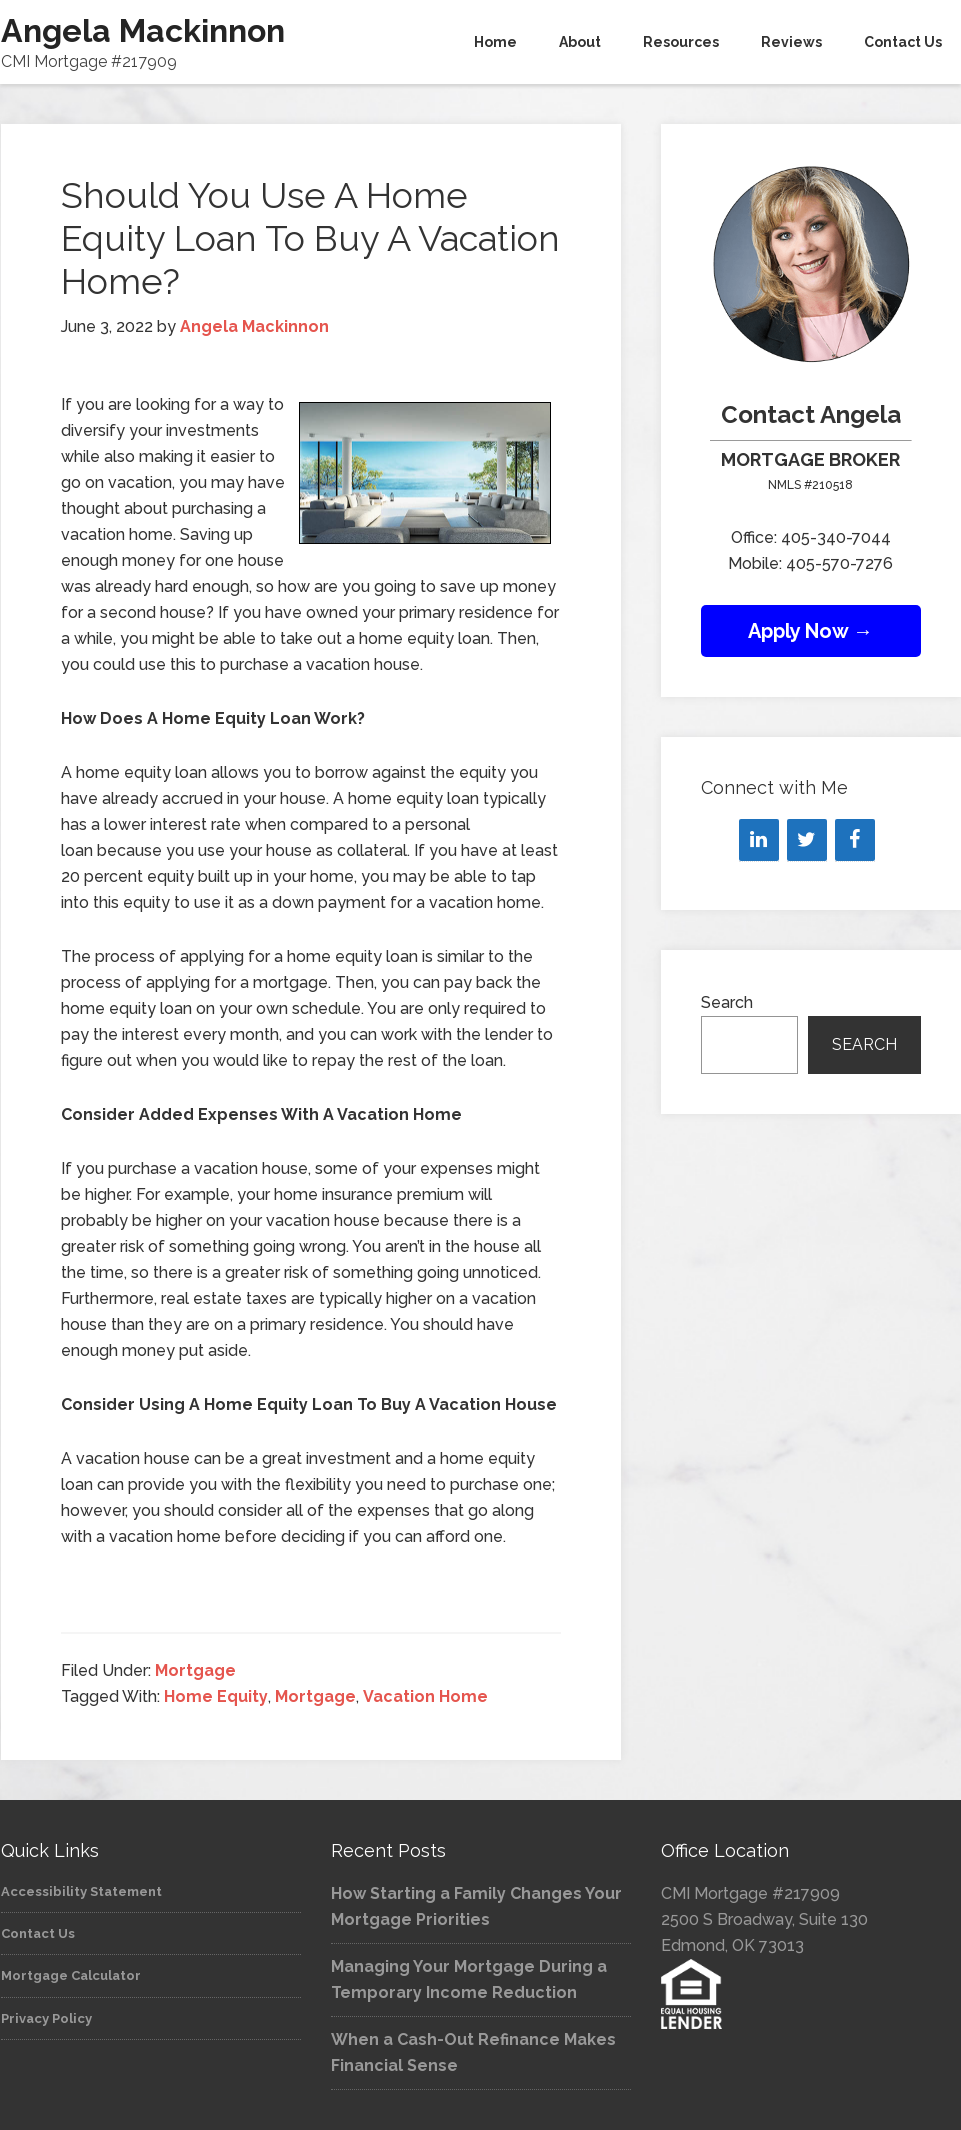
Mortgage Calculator (71, 1975)
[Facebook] (855, 840)
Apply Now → (810, 631)
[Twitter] (807, 840)
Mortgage (195, 1670)
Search (727, 1002)
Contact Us (38, 1933)
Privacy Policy (46, 2018)
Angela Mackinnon (143, 30)
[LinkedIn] (759, 840)
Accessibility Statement (81, 1891)
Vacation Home (425, 1696)
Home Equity (216, 1696)
